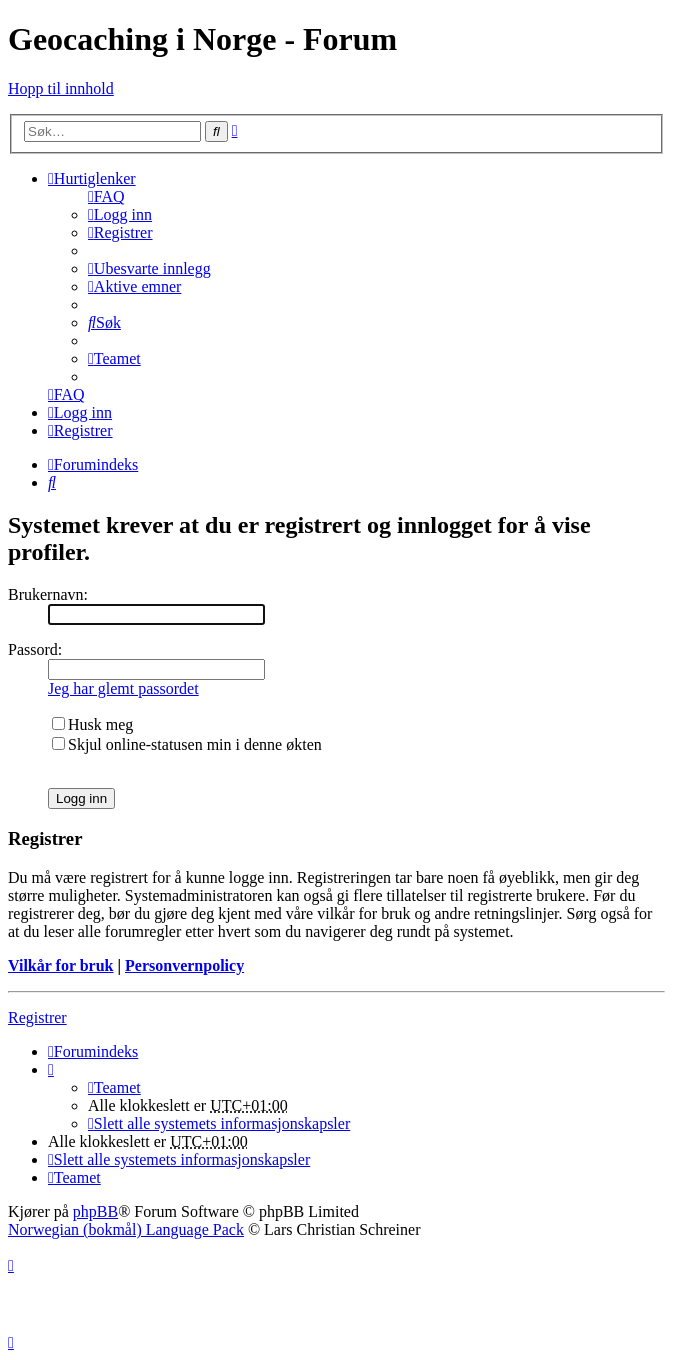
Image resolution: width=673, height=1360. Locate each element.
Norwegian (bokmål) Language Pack (126, 1229)
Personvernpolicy (184, 965)
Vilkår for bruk (61, 965)
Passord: (35, 649)
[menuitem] (106, 196)
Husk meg (92, 724)
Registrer (37, 1017)
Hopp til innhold (61, 88)
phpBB (95, 1211)
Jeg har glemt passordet (123, 688)
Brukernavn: (48, 594)
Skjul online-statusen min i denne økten (187, 744)
